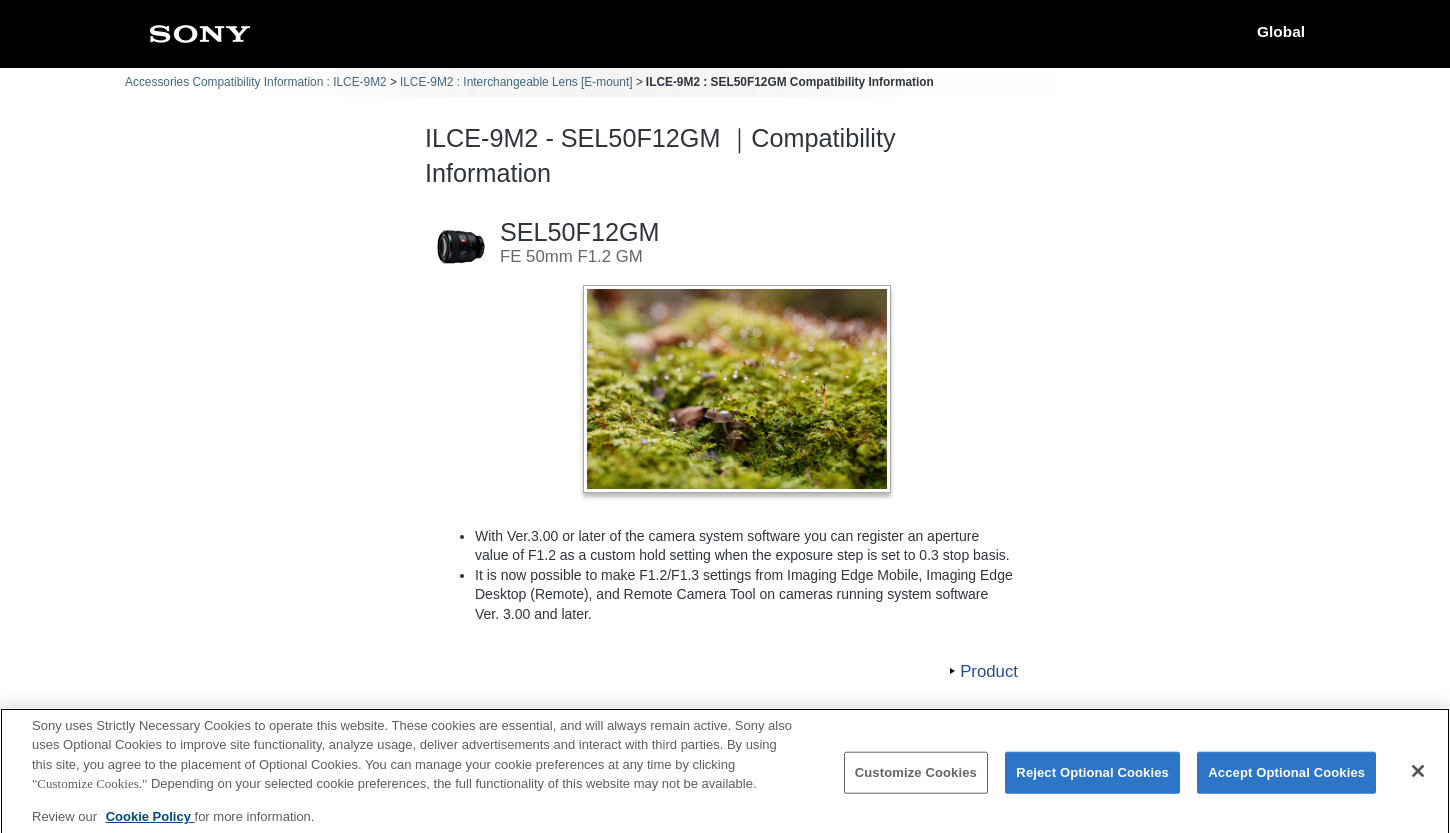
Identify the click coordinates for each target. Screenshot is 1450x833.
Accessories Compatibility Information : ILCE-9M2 (256, 82)
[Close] (1418, 781)
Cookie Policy (150, 825)
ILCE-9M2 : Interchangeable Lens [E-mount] (516, 82)
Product (989, 671)
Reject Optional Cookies (1092, 781)
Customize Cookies (916, 781)
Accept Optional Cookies (1286, 781)
